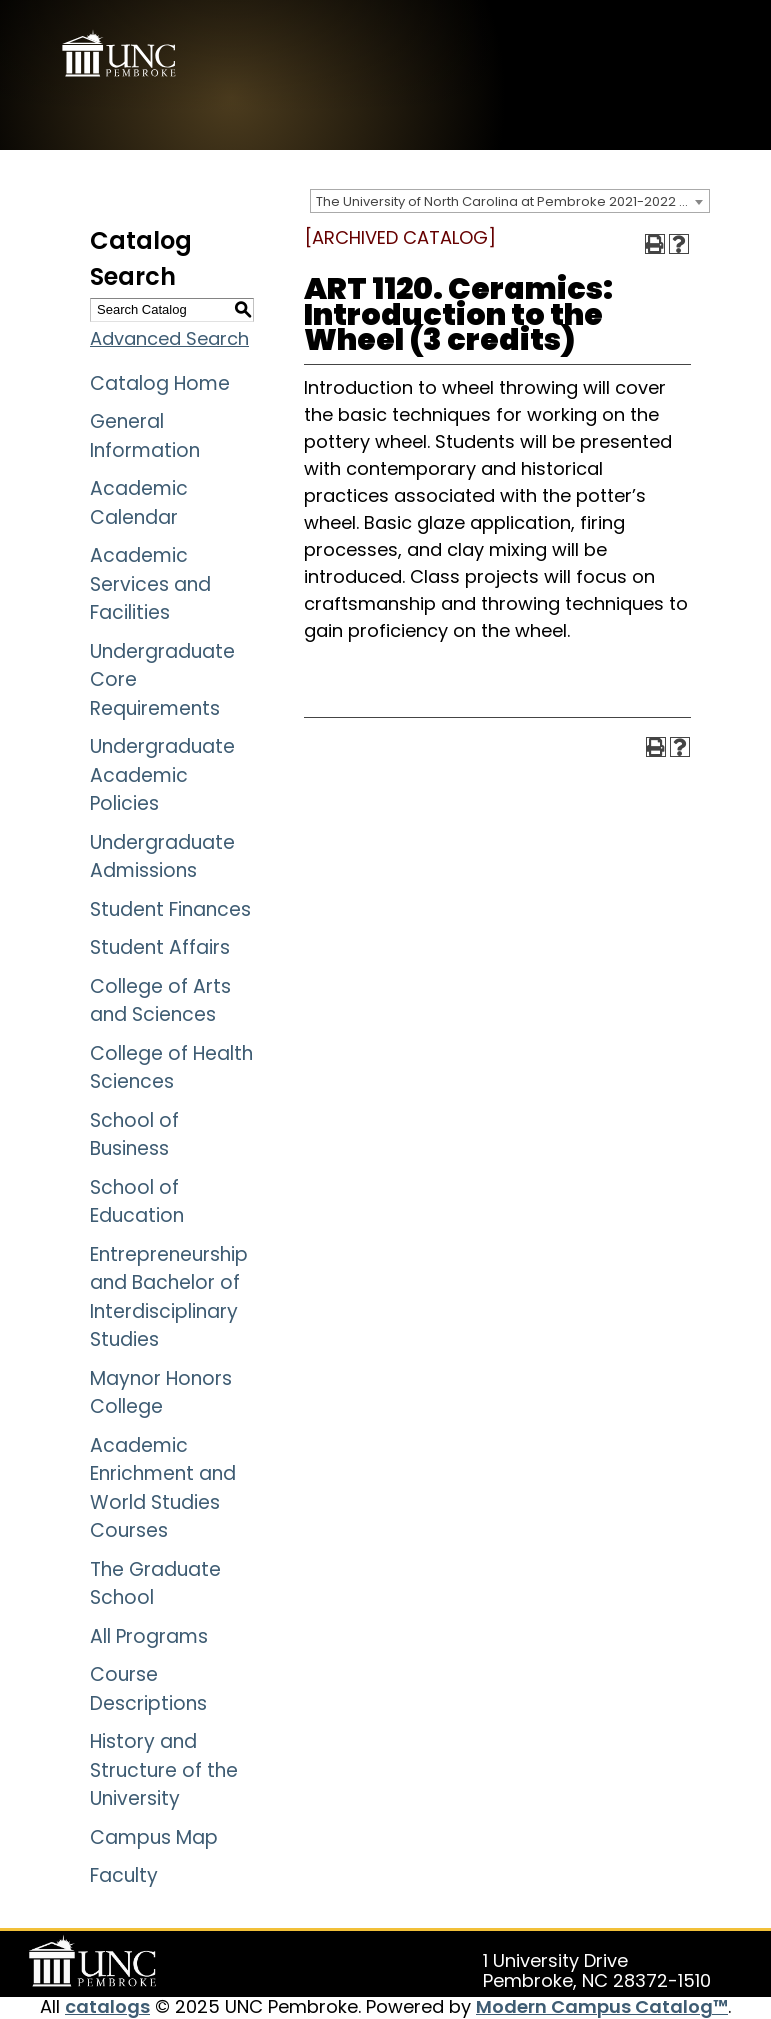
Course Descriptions (148, 1689)
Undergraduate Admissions (162, 857)
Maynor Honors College (161, 1393)
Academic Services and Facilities (150, 584)
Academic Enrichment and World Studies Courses (163, 1488)
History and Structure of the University (164, 1770)
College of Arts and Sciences (160, 1001)
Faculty (124, 1875)
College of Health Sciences (171, 1068)
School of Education (137, 1202)
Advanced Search (169, 338)
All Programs (149, 1636)
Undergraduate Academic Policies (162, 775)
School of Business (134, 1135)
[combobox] (510, 201)
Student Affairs (160, 947)
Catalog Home (160, 383)
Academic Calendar (139, 503)
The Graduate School (155, 1584)
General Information (145, 436)
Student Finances (170, 909)
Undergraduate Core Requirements (162, 680)
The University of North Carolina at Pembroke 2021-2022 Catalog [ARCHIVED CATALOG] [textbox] (512, 201)
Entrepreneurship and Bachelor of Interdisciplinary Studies (169, 1297)
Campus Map (154, 1837)
